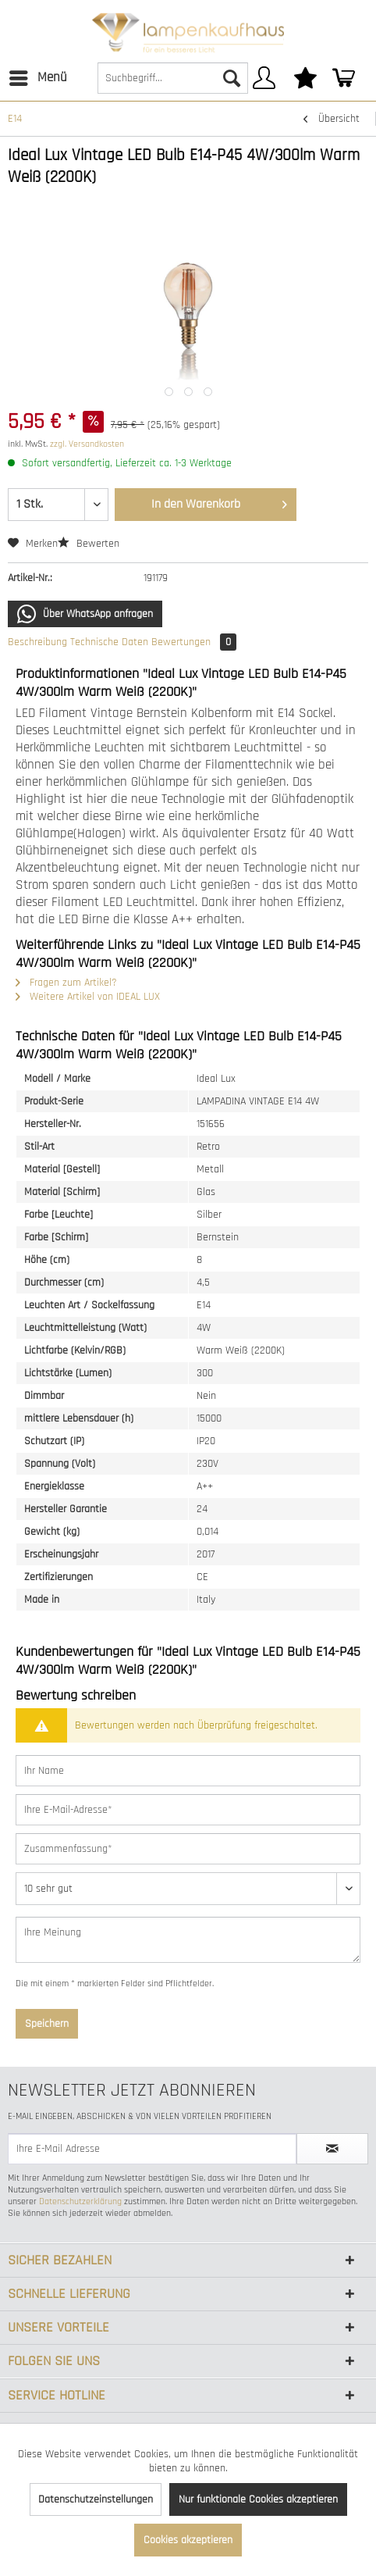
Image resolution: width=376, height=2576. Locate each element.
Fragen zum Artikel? (66, 983)
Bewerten (88, 544)
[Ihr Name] (188, 1770)
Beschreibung (37, 642)
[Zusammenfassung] (188, 1848)
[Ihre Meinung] (188, 1940)
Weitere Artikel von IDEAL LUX (88, 997)
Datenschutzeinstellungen (95, 2499)
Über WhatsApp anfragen (85, 614)
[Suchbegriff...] (173, 78)
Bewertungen (193, 642)
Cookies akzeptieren (188, 2540)
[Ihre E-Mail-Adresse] (188, 1809)
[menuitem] (37, 78)
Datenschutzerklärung (80, 2201)
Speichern (47, 2024)
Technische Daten (109, 642)
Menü (38, 76)
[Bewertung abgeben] (188, 1888)
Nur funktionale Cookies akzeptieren (258, 2499)
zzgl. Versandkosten (87, 444)
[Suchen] (231, 78)
